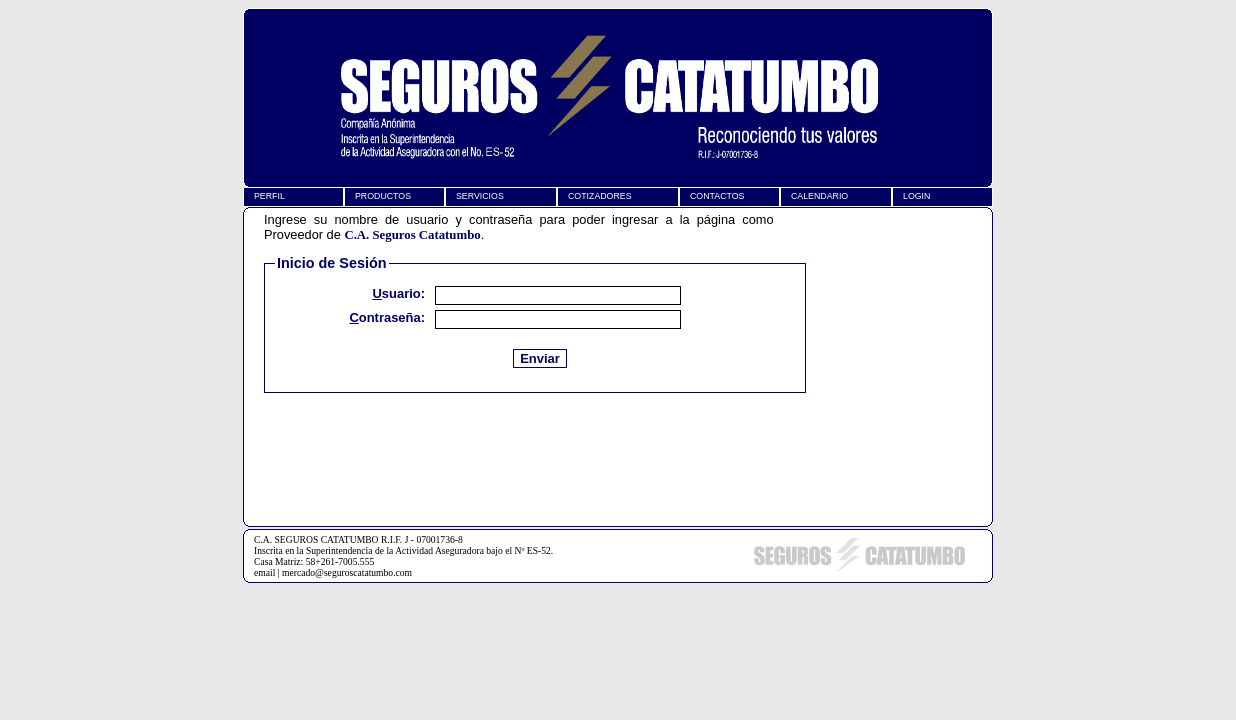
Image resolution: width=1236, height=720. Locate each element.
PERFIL (269, 196)
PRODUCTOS (383, 196)
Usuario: (398, 293)
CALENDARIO (819, 196)
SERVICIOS (480, 196)
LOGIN (916, 196)
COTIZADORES (600, 196)
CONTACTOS (717, 196)
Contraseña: (387, 320)
